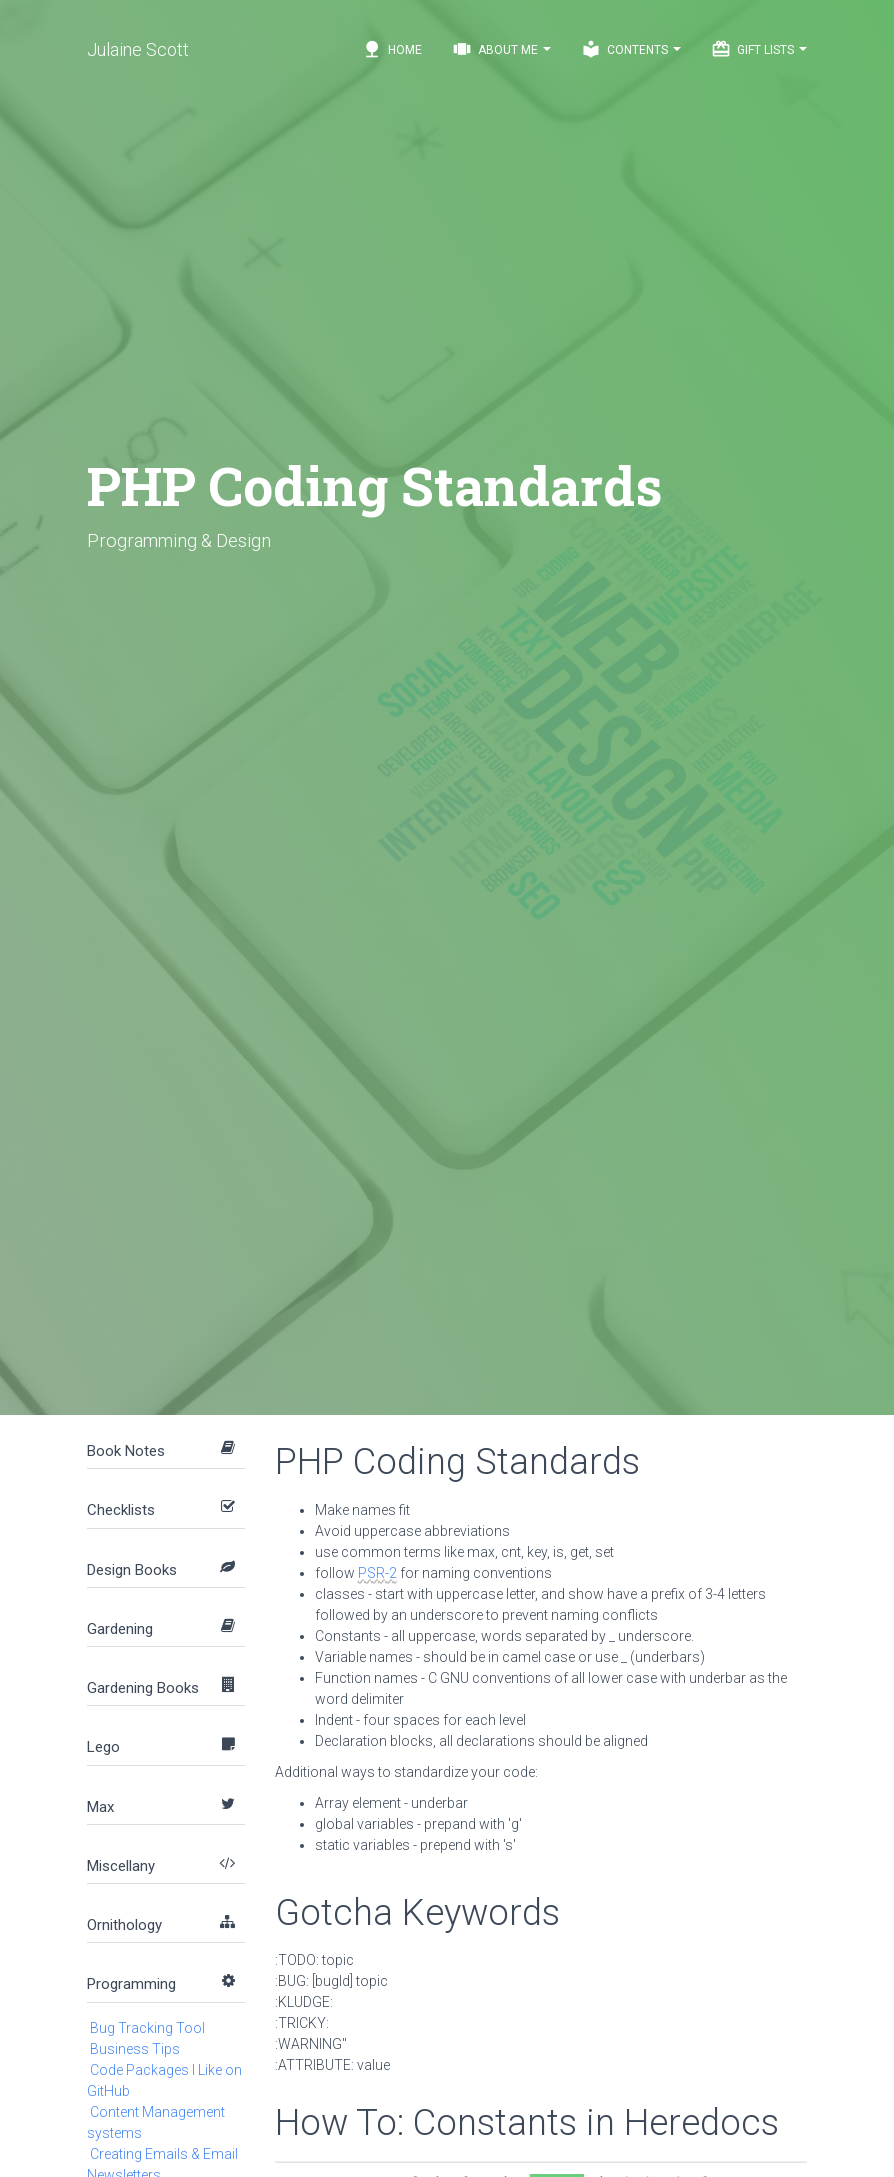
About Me (501, 49)
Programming (131, 1984)
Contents (631, 49)
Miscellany (121, 1866)
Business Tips (135, 2049)
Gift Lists (759, 49)
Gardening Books (143, 1688)
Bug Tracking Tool (147, 2028)
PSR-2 (377, 1573)
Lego (103, 1747)
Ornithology (124, 1925)
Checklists (121, 1510)
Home (392, 49)
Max (100, 1807)
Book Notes (126, 1451)
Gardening (120, 1629)
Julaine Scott (138, 49)
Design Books (132, 1570)
